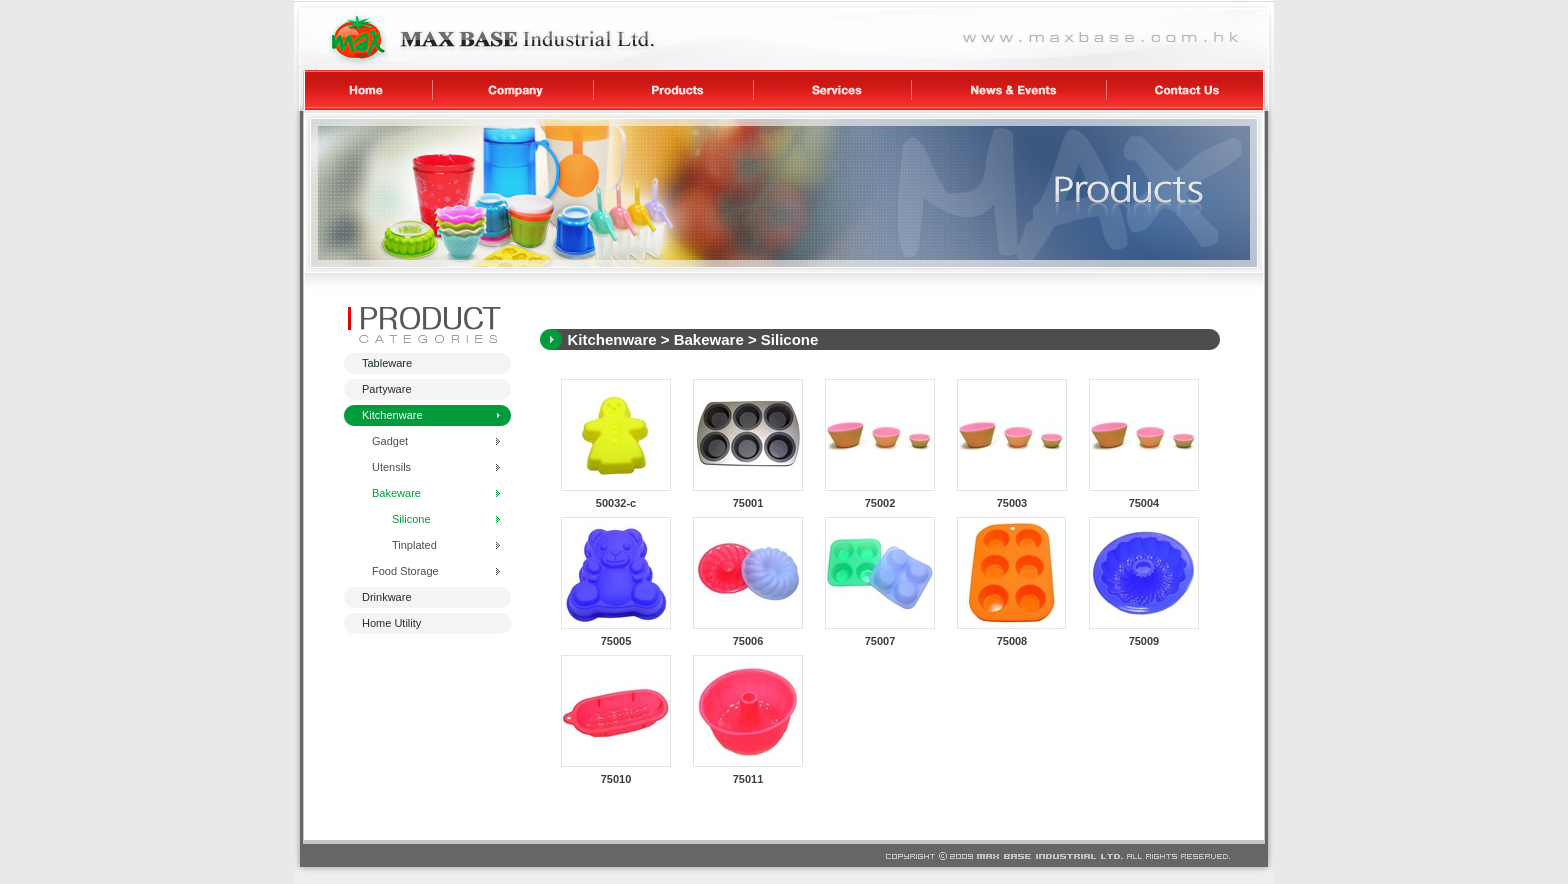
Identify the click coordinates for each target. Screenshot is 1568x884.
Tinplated (414, 545)
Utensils (391, 467)
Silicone (411, 519)
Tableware (387, 363)
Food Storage (405, 571)
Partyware (387, 389)
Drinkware (387, 597)
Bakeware (396, 493)
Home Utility (391, 623)
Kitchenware (392, 415)
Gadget (390, 441)
